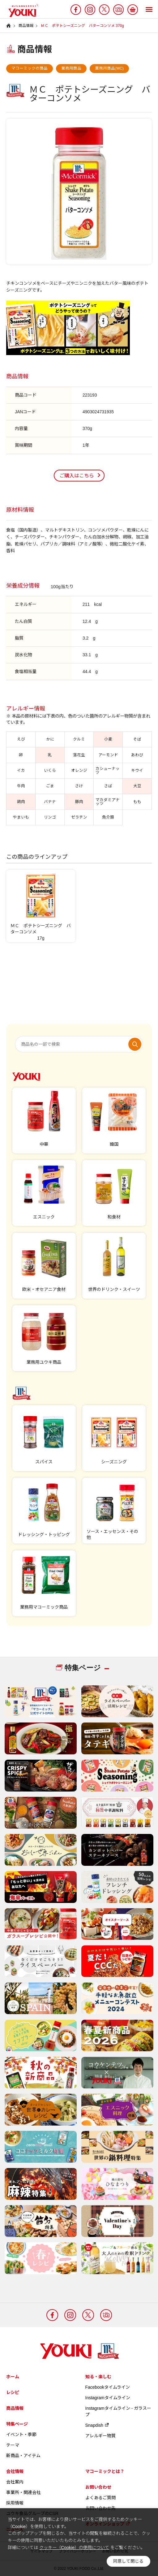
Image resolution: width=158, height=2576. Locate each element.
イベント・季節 (21, 2434)
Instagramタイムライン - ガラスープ (118, 2411)
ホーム (12, 2376)
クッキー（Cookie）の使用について (74, 2547)
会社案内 (14, 2481)
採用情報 (14, 2502)
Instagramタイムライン (107, 2397)
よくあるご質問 (100, 2497)
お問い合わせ (98, 2487)
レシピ (12, 2392)
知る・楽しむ (98, 2376)
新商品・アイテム (23, 2455)
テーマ (12, 2445)
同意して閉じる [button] (128, 2561)
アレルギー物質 (100, 2435)
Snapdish (97, 2425)
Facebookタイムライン (107, 2387)
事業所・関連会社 (23, 2492)
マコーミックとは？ (104, 2471)
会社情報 (14, 2471)
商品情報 (14, 2408)
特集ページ (17, 2424)
